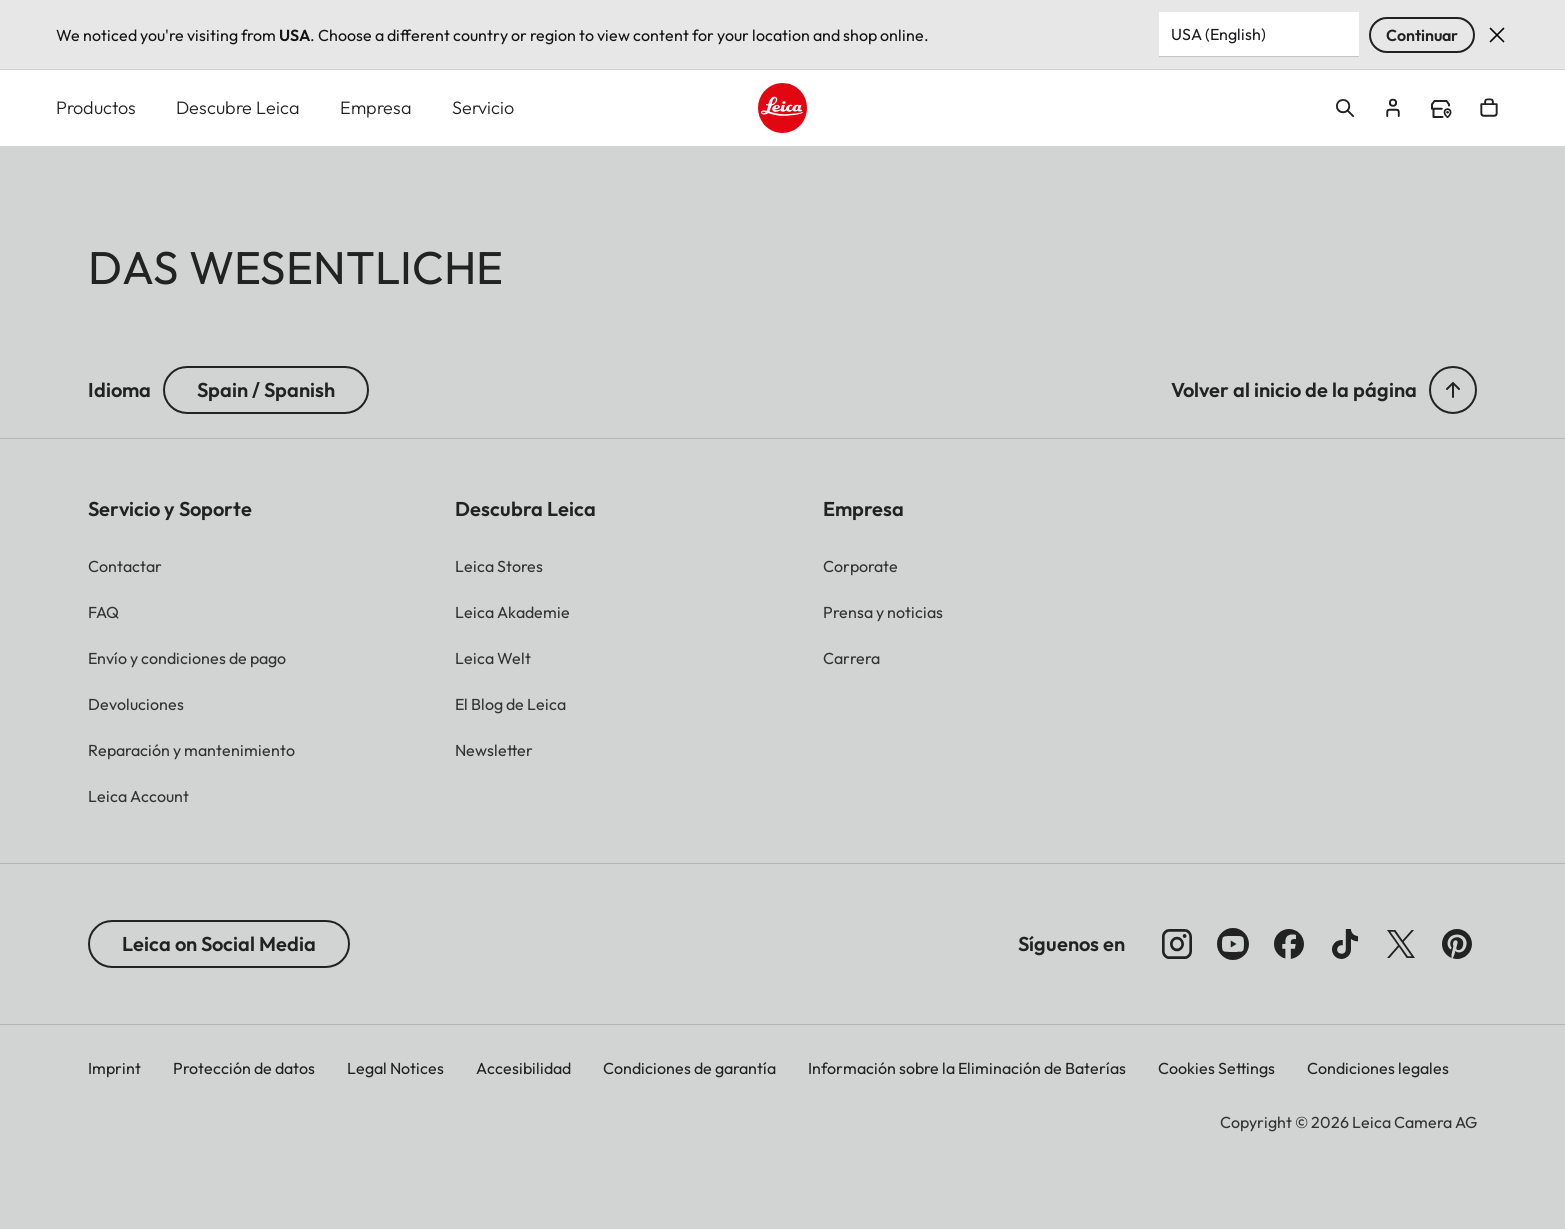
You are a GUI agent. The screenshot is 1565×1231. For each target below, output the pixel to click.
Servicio (483, 108)
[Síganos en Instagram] (1177, 945)
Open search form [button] (1345, 109)
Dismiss (1497, 35)
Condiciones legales (1378, 1069)
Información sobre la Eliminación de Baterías (967, 1069)
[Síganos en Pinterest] (1457, 945)
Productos (96, 108)
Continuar (1422, 35)
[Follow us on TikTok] (1345, 945)
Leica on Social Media (219, 944)
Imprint (114, 1069)
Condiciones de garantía (689, 1069)
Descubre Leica (238, 108)
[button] (1453, 391)
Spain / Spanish (266, 390)
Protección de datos (244, 1069)
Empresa (376, 108)
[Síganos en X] (1401, 945)
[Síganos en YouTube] (1233, 945)
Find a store (1441, 110)
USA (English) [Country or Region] (1218, 34)
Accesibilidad (523, 1069)
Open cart (1489, 109)
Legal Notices (395, 1069)
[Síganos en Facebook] (1289, 945)
